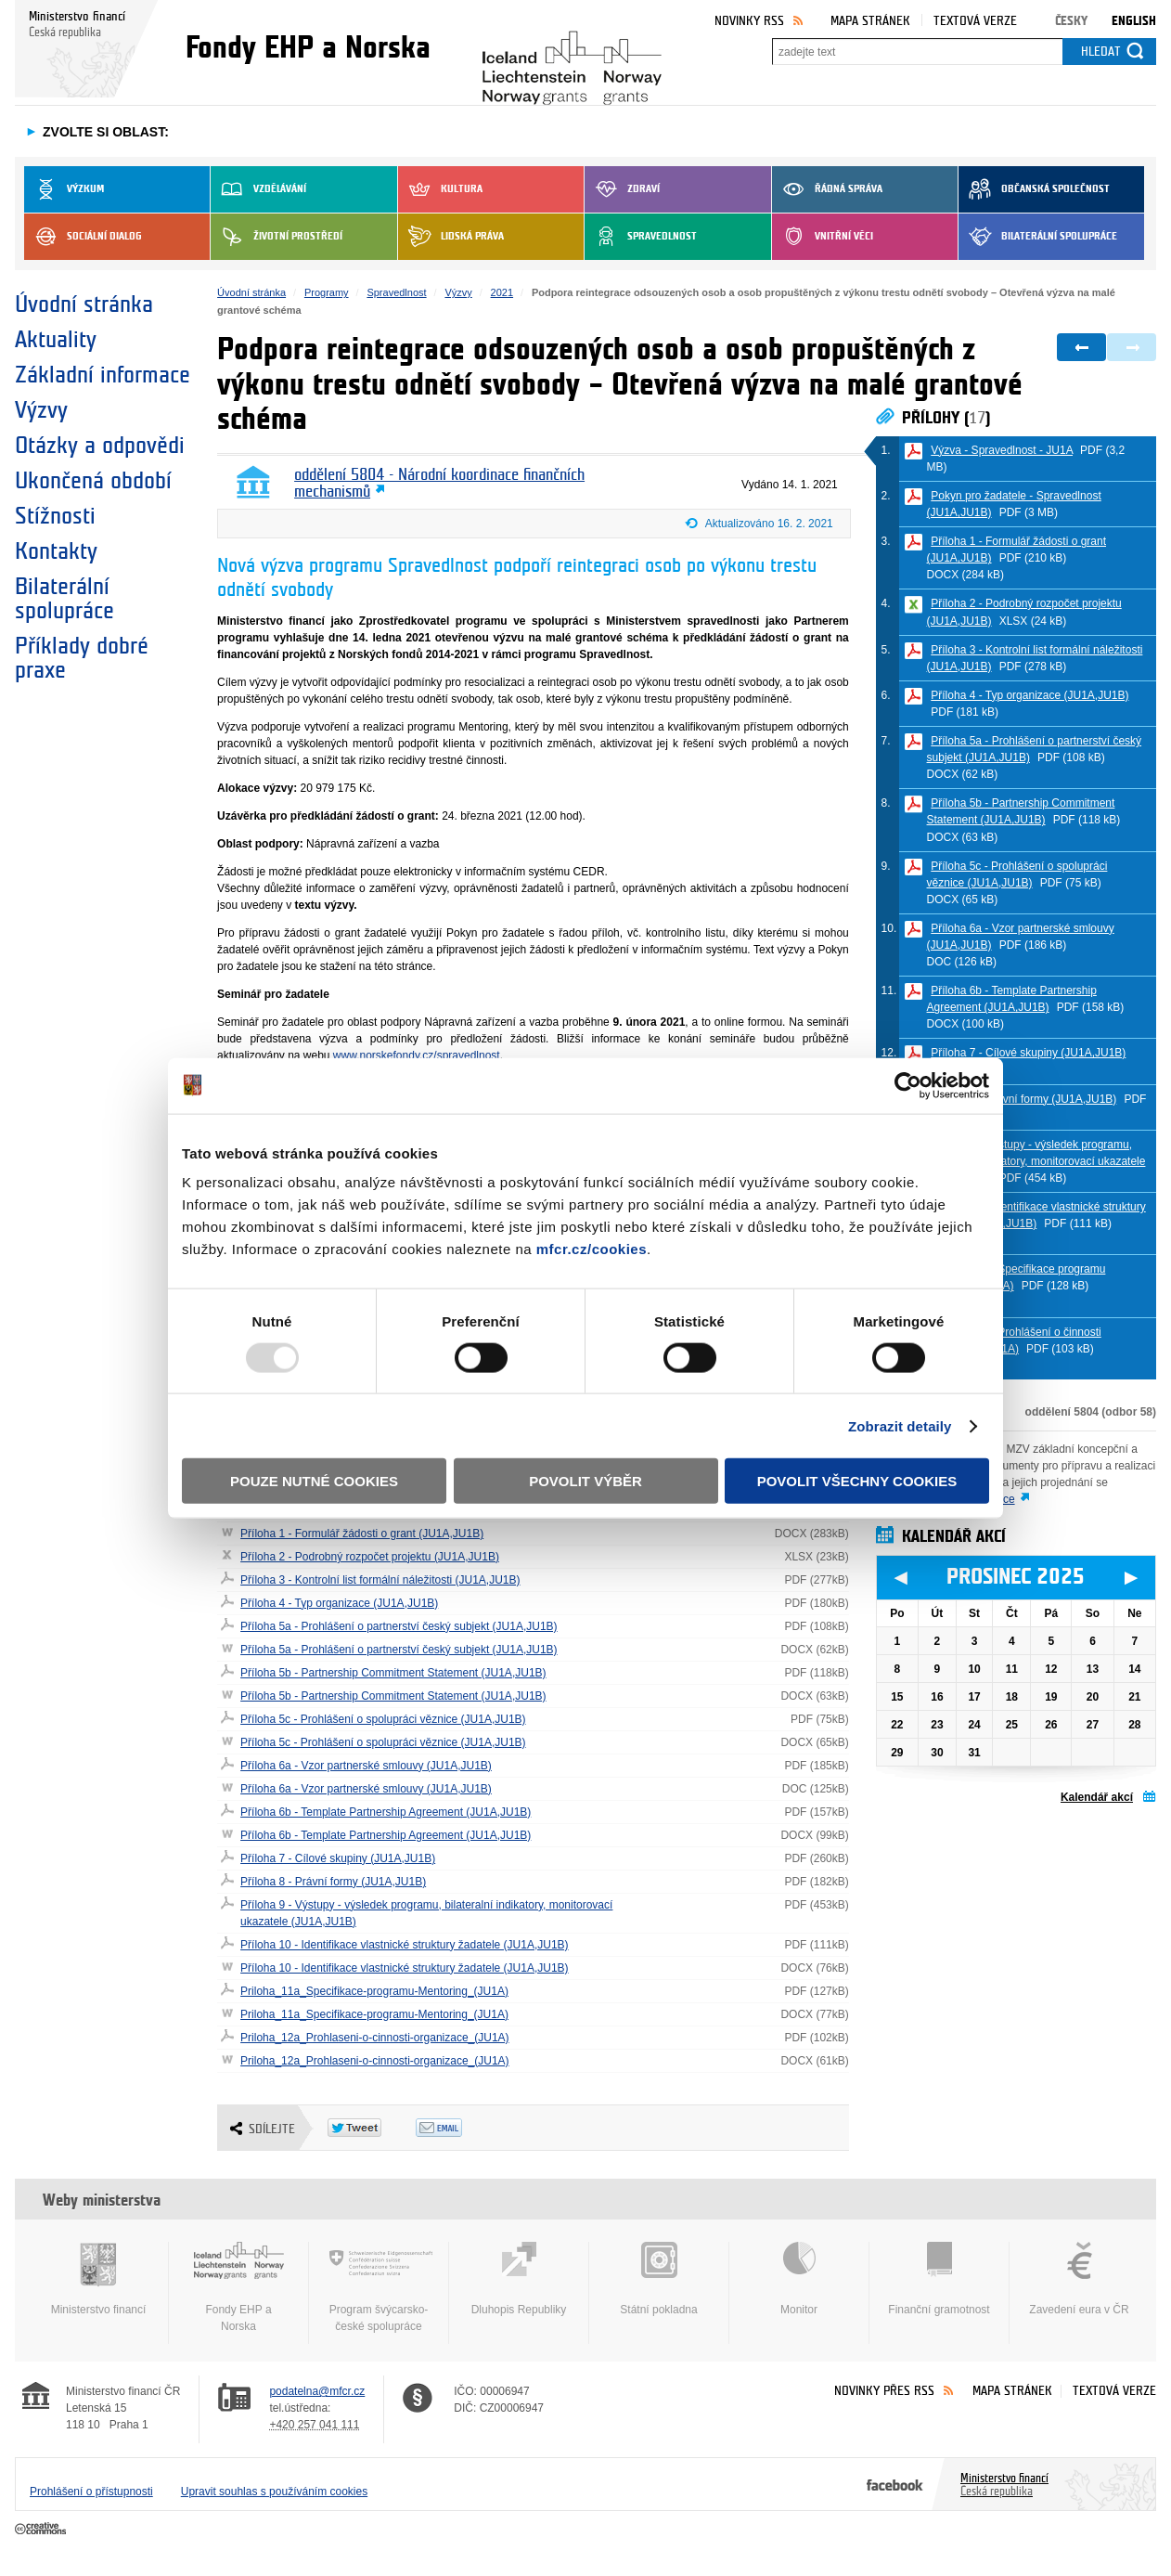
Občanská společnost (1034, 189)
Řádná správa (827, 189)
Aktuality (56, 340)
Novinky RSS (749, 21)
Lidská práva (451, 236)
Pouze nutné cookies (314, 1481)
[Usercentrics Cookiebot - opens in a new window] (908, 1085)
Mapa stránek (870, 21)
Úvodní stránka (84, 304)
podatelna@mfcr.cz (317, 2391)
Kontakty (56, 551)
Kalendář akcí (1097, 1797)
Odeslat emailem (460, 2127)
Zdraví (622, 189)
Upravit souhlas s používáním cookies (274, 2491)
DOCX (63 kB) (962, 837)
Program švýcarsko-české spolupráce (379, 2287)
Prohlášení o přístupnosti (91, 2491)
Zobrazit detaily (900, 1425)
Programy (326, 292)
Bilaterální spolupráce (1038, 236)
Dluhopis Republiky (519, 2279)
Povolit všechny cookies (857, 1481)
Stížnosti (55, 516)
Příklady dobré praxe (81, 658)
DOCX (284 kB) (965, 574)
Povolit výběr (585, 1481)
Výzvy (41, 410)
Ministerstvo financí (98, 2279)
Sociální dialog (83, 236)
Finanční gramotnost (939, 2279)
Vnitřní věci (822, 236)
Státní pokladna (659, 2279)
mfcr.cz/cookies (591, 1249)
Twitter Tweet (372, 2127)
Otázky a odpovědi (100, 445)
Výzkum (64, 189)
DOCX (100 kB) (965, 1023)
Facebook (895, 2484)
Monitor (799, 2279)
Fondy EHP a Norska (238, 2287)
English (1134, 21)
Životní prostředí (276, 236)
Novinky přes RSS (884, 2391)
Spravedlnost (641, 236)
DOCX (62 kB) (962, 774)
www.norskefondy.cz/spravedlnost (416, 1055)
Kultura (440, 189)
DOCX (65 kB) (962, 899)
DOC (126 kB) (962, 961)
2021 (502, 292)
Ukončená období (93, 481)
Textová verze (975, 21)
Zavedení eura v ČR (1079, 2279)
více (1005, 1499)
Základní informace (102, 375)
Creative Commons (42, 2529)
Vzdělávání (258, 189)
